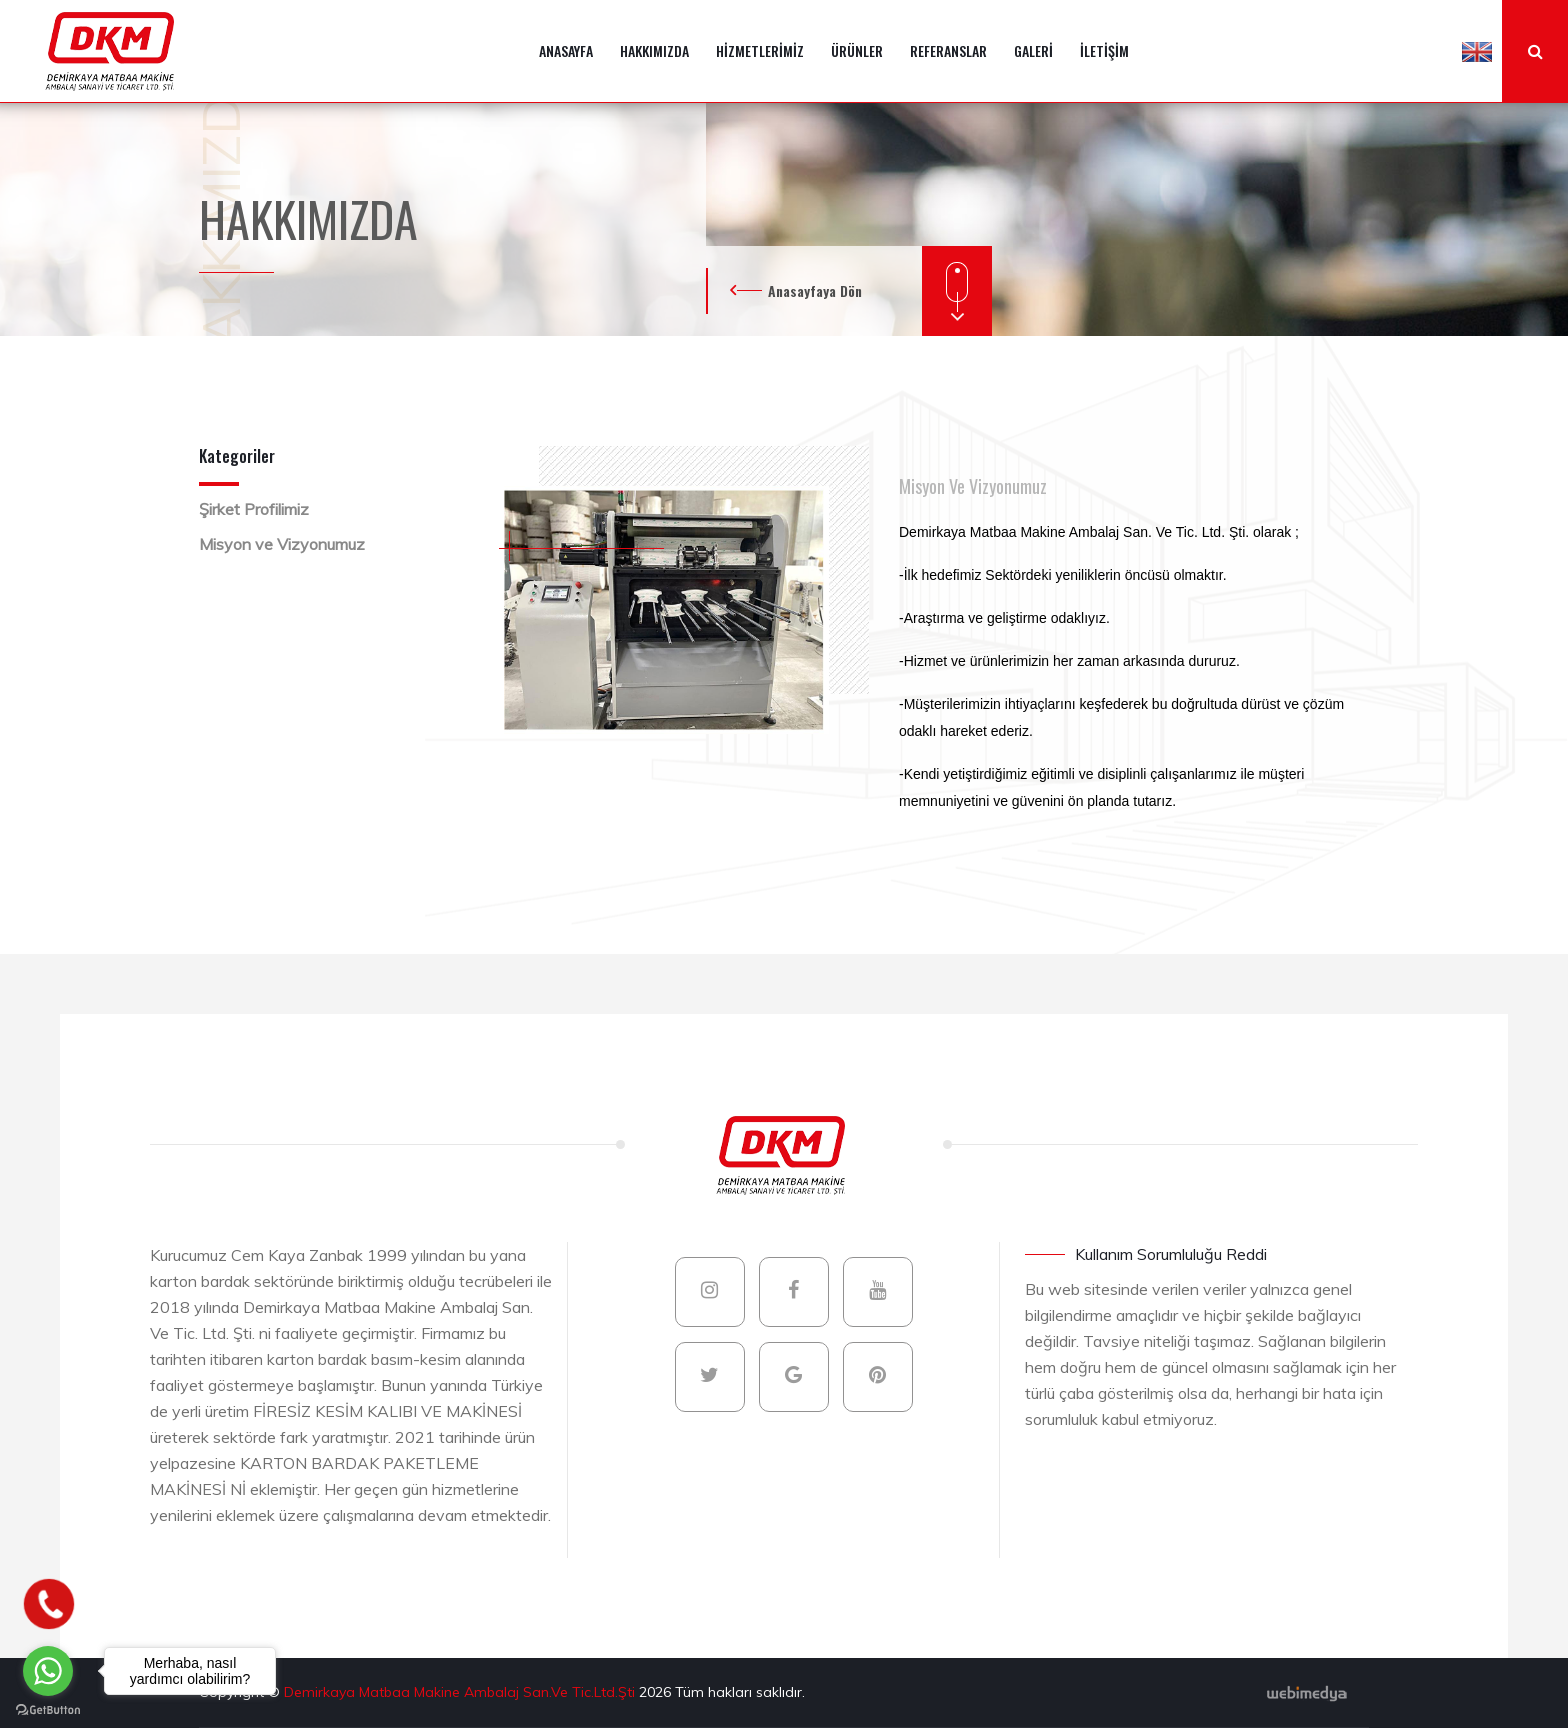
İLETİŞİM (1104, 50)
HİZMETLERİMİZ (760, 50)
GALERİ (1033, 50)
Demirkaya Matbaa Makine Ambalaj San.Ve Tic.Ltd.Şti (461, 1692)
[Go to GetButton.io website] (48, 1709)
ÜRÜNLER (857, 50)
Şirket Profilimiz (254, 509)
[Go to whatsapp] (48, 1671)
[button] (1477, 51)
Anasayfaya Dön (815, 290)
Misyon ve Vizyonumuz (282, 544)
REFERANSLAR (948, 50)
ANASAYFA (566, 50)
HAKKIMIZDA (654, 50)
